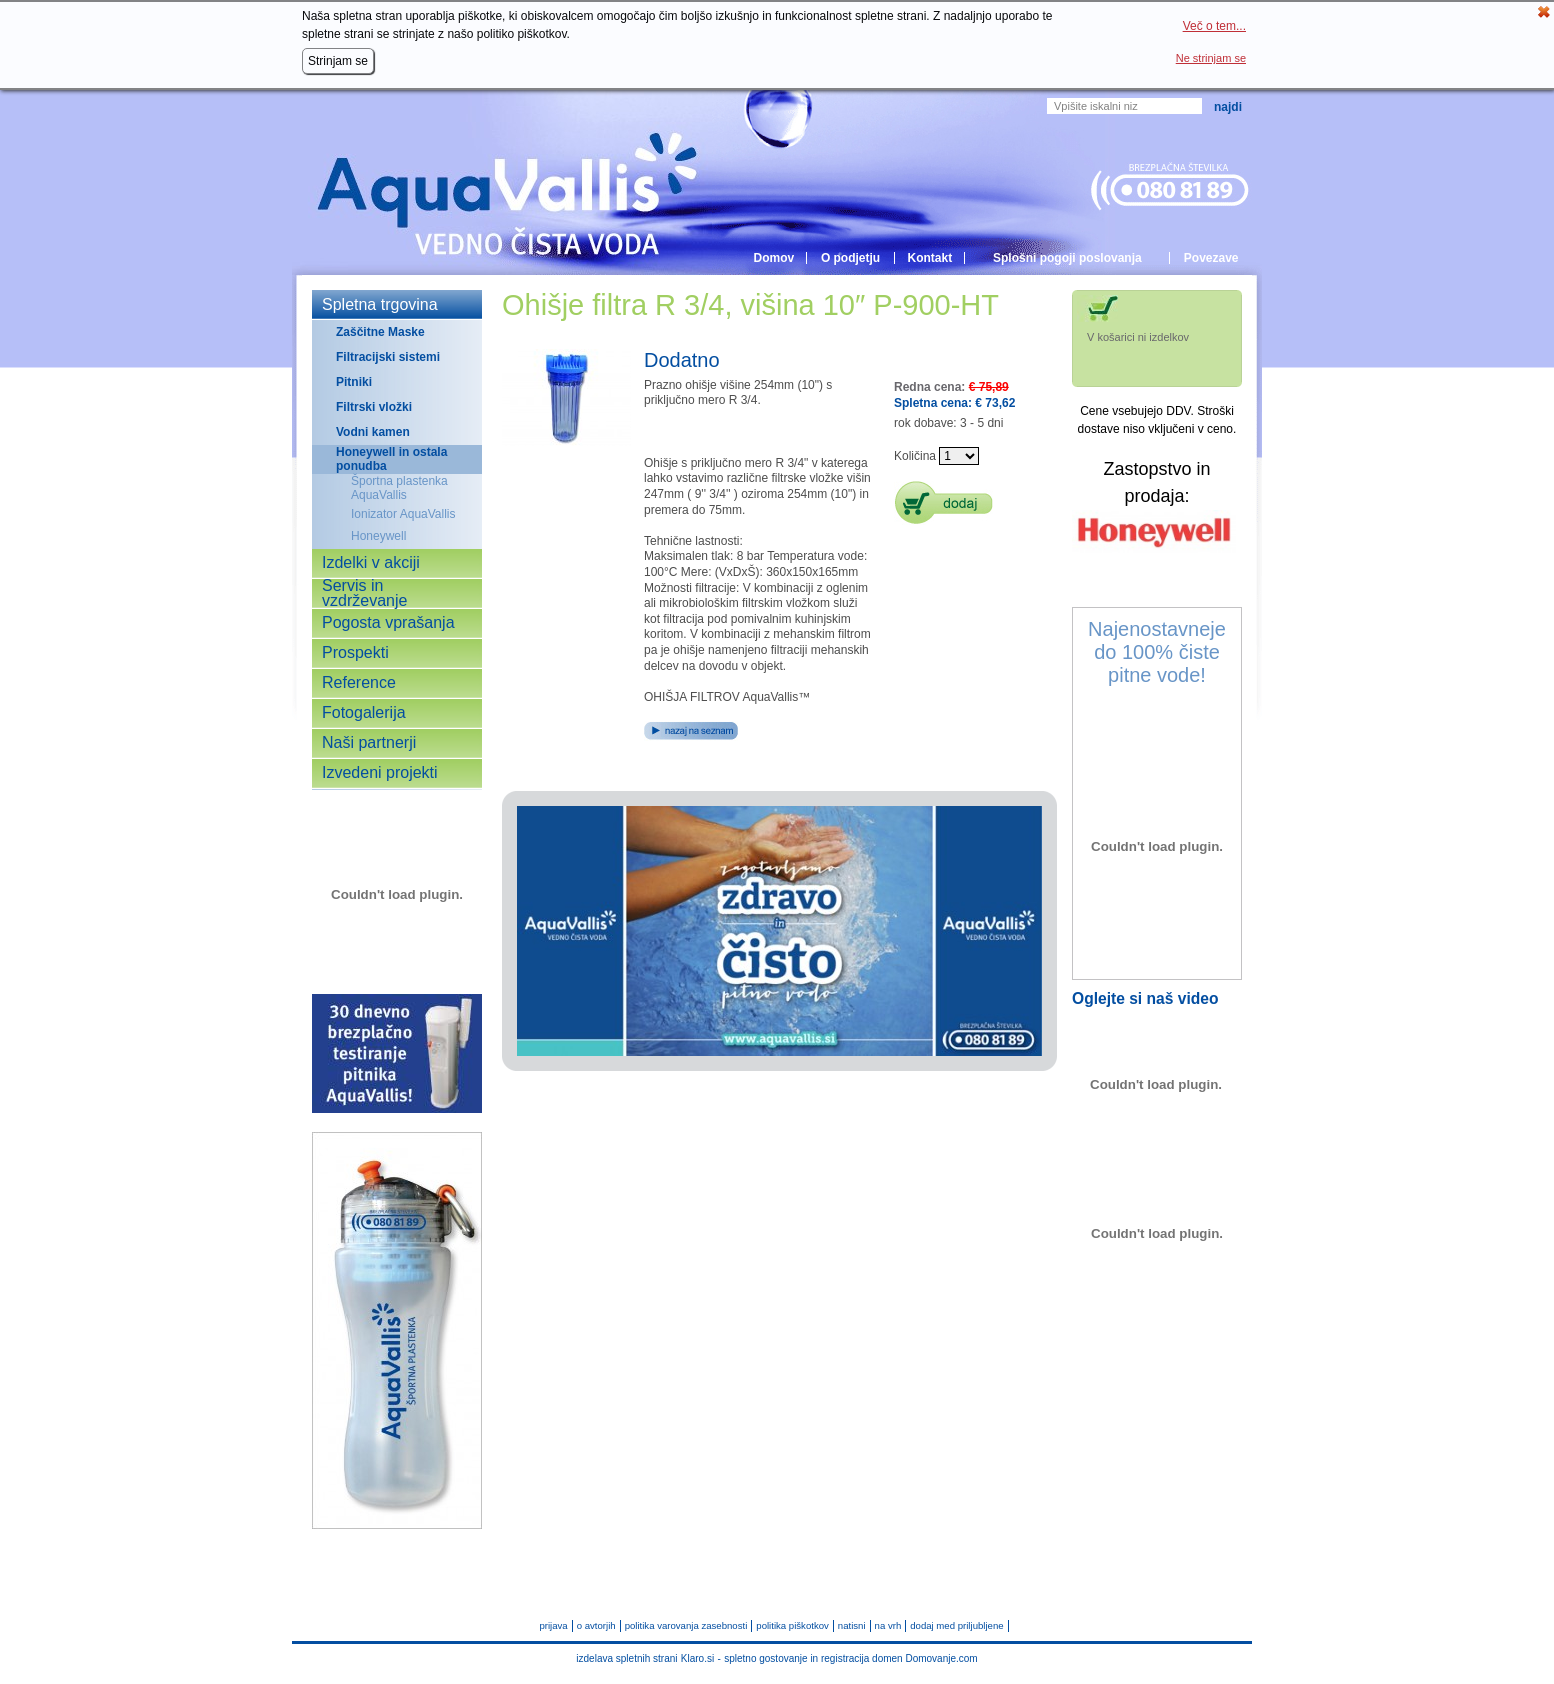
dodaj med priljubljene (956, 1626)
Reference (359, 683)
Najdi (1228, 107)
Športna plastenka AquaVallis (399, 488)
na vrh (888, 1626)
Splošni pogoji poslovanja (1067, 258)
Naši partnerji (369, 743)
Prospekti (355, 653)
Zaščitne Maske (380, 332)
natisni (852, 1626)
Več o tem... (1214, 26)
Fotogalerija (364, 713)
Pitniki (354, 382)
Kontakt (930, 258)
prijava (553, 1626)
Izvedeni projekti (380, 773)
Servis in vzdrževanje (364, 593)
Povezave (1211, 258)
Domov (773, 258)
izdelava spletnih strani (626, 1658)
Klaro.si (697, 1658)
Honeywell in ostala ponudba (391, 459)
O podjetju (850, 258)
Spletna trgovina (380, 305)
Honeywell (378, 536)
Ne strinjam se (1211, 58)
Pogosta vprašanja (388, 623)
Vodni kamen (373, 432)
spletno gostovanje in (772, 1658)
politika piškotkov (792, 1626)
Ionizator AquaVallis (403, 514)
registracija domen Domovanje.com (899, 1658)
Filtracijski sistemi (388, 357)
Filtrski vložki (374, 407)
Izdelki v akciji (371, 563)
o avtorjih (596, 1626)
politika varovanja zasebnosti (686, 1626)
